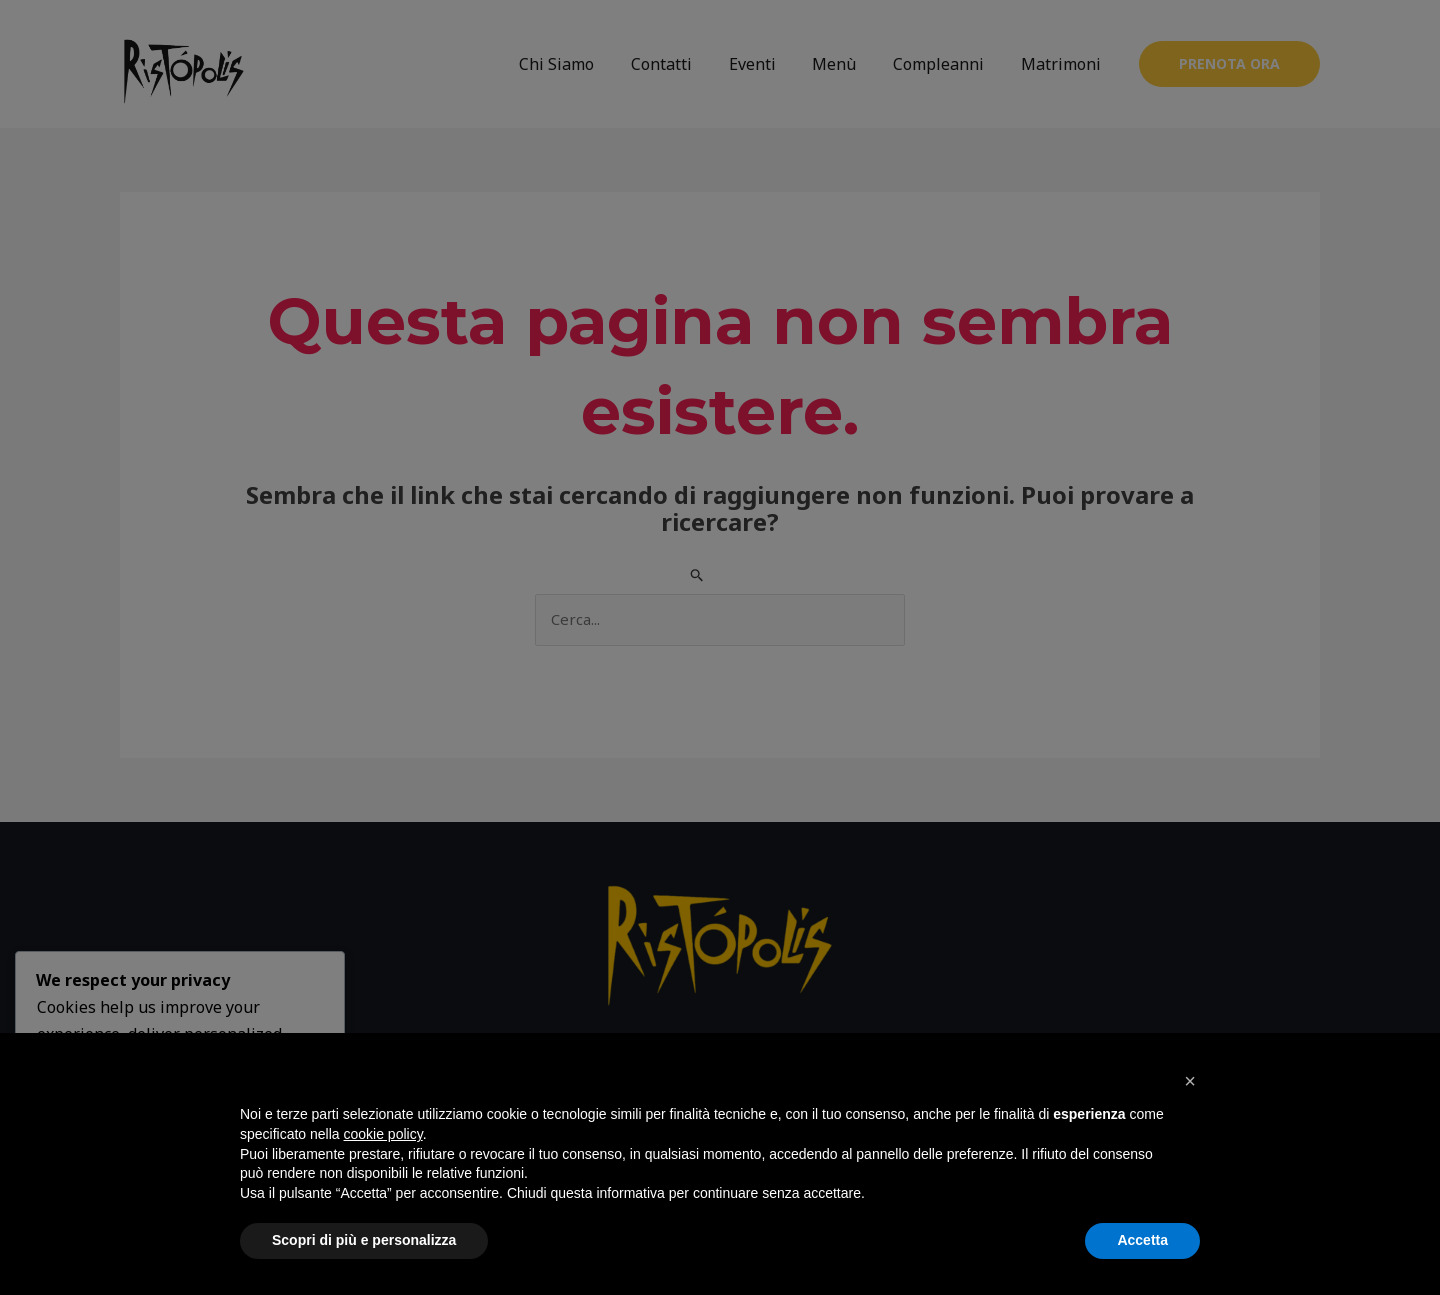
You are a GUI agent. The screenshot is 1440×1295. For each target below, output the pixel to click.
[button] (1190, 1081)
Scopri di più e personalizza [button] (364, 1240)
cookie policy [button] (383, 1134)
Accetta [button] (1142, 1240)
